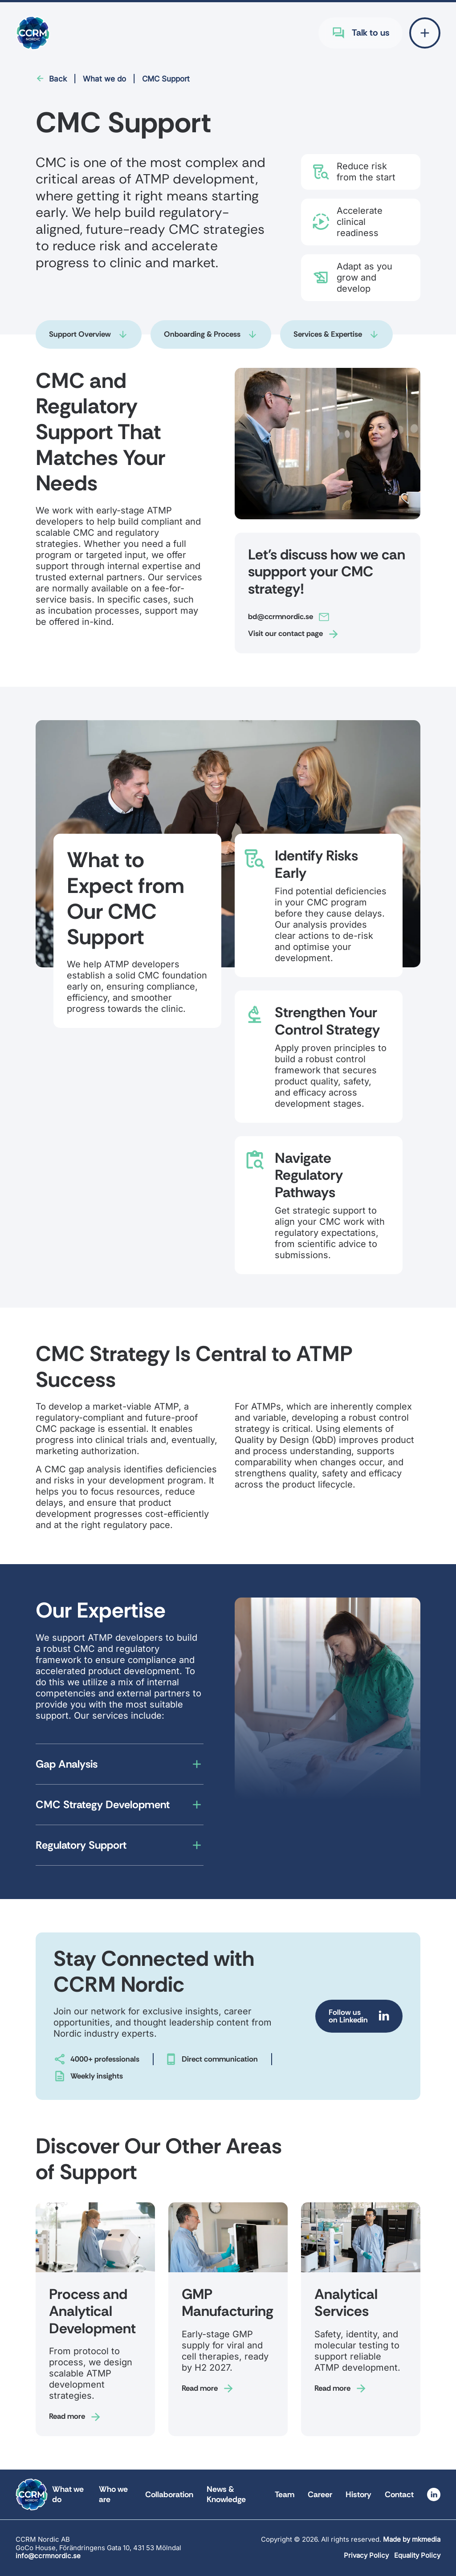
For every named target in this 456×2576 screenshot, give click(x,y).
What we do (104, 78)
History (358, 2494)
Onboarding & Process (202, 334)
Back (58, 78)
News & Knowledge (226, 2494)
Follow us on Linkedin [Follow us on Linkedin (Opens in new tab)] (348, 2016)
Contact (399, 2494)
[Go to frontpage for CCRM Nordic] (33, 33)
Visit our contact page (285, 633)
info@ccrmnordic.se (48, 2556)
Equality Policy (417, 2555)
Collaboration (169, 2494)
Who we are (113, 2494)
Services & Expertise (327, 334)
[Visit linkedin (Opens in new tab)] (433, 2494)
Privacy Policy (366, 2555)
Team (284, 2494)
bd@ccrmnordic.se (280, 616)
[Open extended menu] (424, 33)
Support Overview (80, 334)
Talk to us (370, 32)
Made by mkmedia (411, 2539)
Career (320, 2494)
